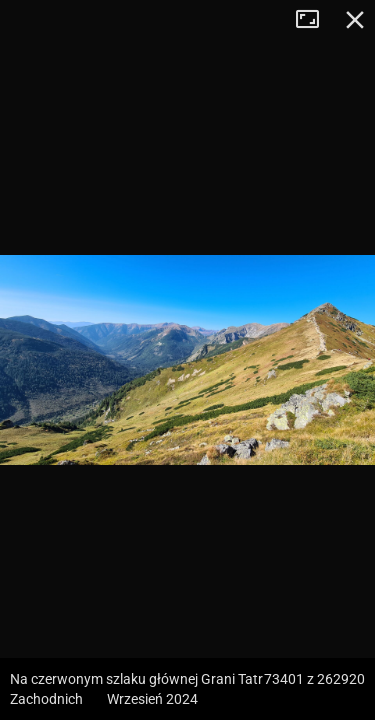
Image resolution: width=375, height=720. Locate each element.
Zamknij (355, 20)
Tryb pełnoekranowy (315, 20)
